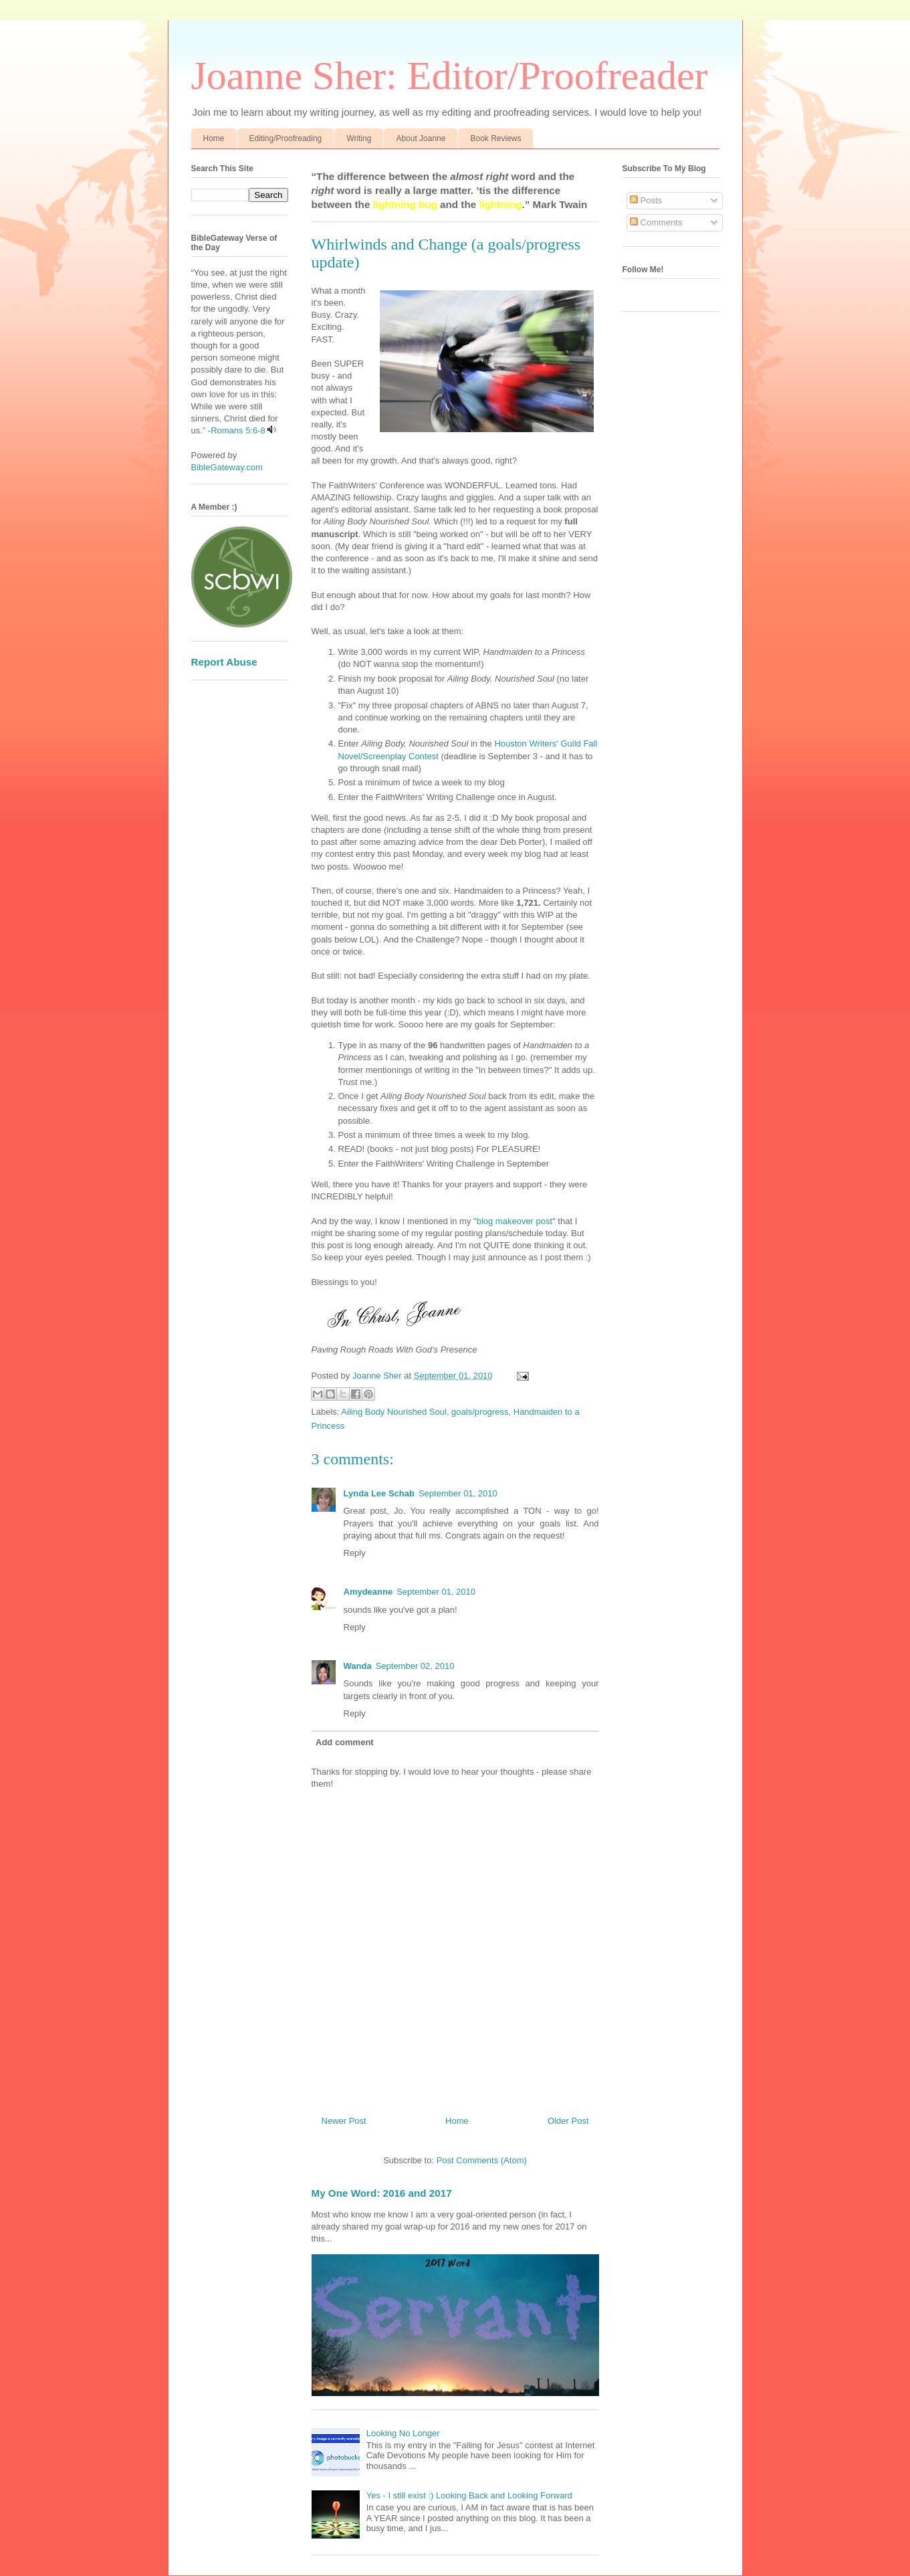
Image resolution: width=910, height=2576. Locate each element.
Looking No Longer (403, 2433)
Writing (358, 138)
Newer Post (344, 2121)
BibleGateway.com (227, 467)
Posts (646, 200)
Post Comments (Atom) (482, 2160)
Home (214, 138)
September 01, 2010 (458, 1493)
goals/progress (479, 1412)
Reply (355, 1553)
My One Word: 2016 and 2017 (382, 2193)
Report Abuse (224, 662)
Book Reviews (495, 138)
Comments (656, 222)
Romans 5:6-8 (238, 430)
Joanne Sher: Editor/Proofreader (449, 76)
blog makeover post (514, 1221)
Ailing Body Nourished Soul (394, 1412)
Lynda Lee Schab (379, 1493)
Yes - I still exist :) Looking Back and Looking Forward (469, 2495)
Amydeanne (368, 1592)
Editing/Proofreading (285, 138)
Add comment (345, 1742)
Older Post (568, 2121)
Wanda (358, 1666)
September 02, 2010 (415, 1666)
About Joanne (420, 138)
